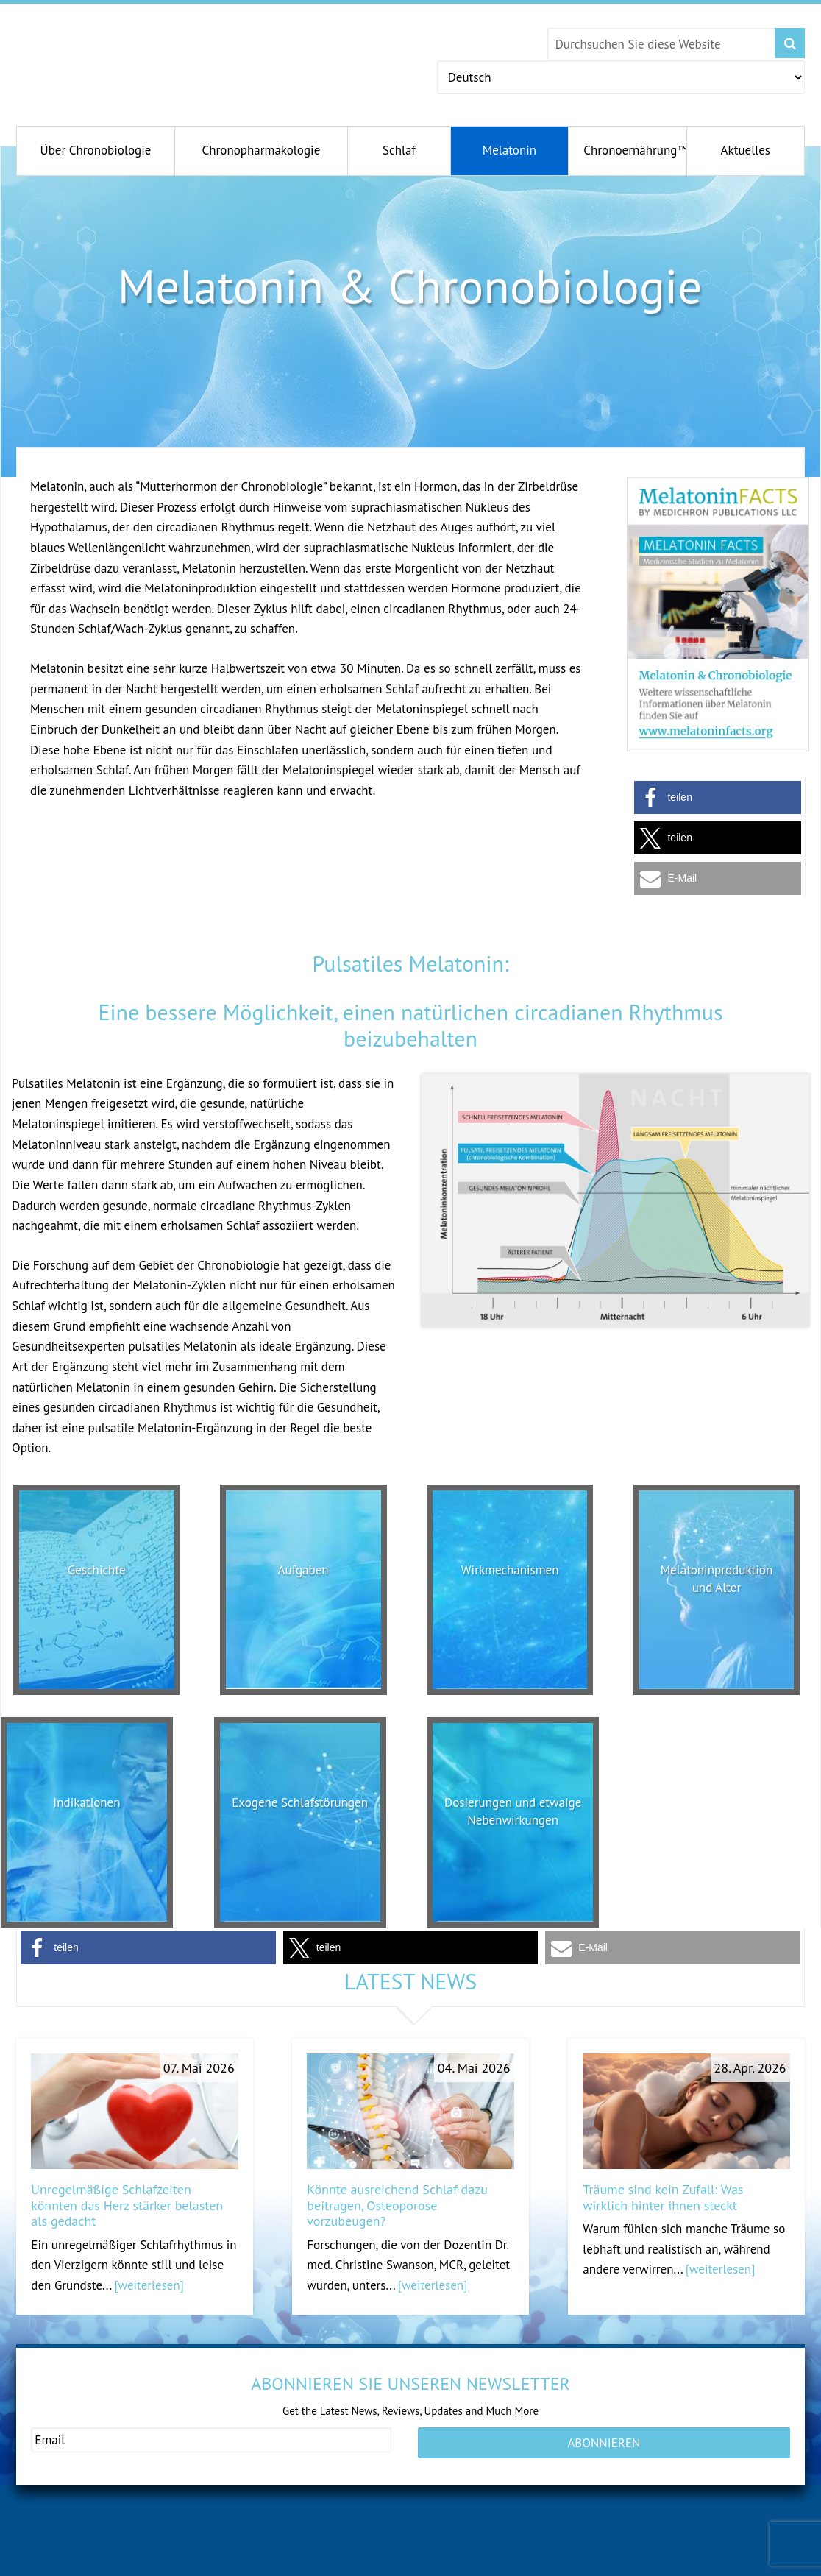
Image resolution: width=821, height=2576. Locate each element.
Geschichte (97, 1569)
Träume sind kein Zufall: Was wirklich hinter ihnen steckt (663, 2197)
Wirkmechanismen (509, 1569)
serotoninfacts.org (617, 2561)
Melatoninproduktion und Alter (716, 1578)
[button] (717, 797)
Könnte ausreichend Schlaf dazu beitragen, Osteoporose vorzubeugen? (397, 2205)
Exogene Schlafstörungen (300, 1810)
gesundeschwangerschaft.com (105, 2561)
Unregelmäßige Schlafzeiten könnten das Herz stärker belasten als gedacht (127, 2205)
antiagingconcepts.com (448, 2561)
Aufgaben (303, 1569)
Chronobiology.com (154, 55)
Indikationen (86, 1801)
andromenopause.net (267, 2561)
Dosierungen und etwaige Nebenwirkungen (512, 1819)
